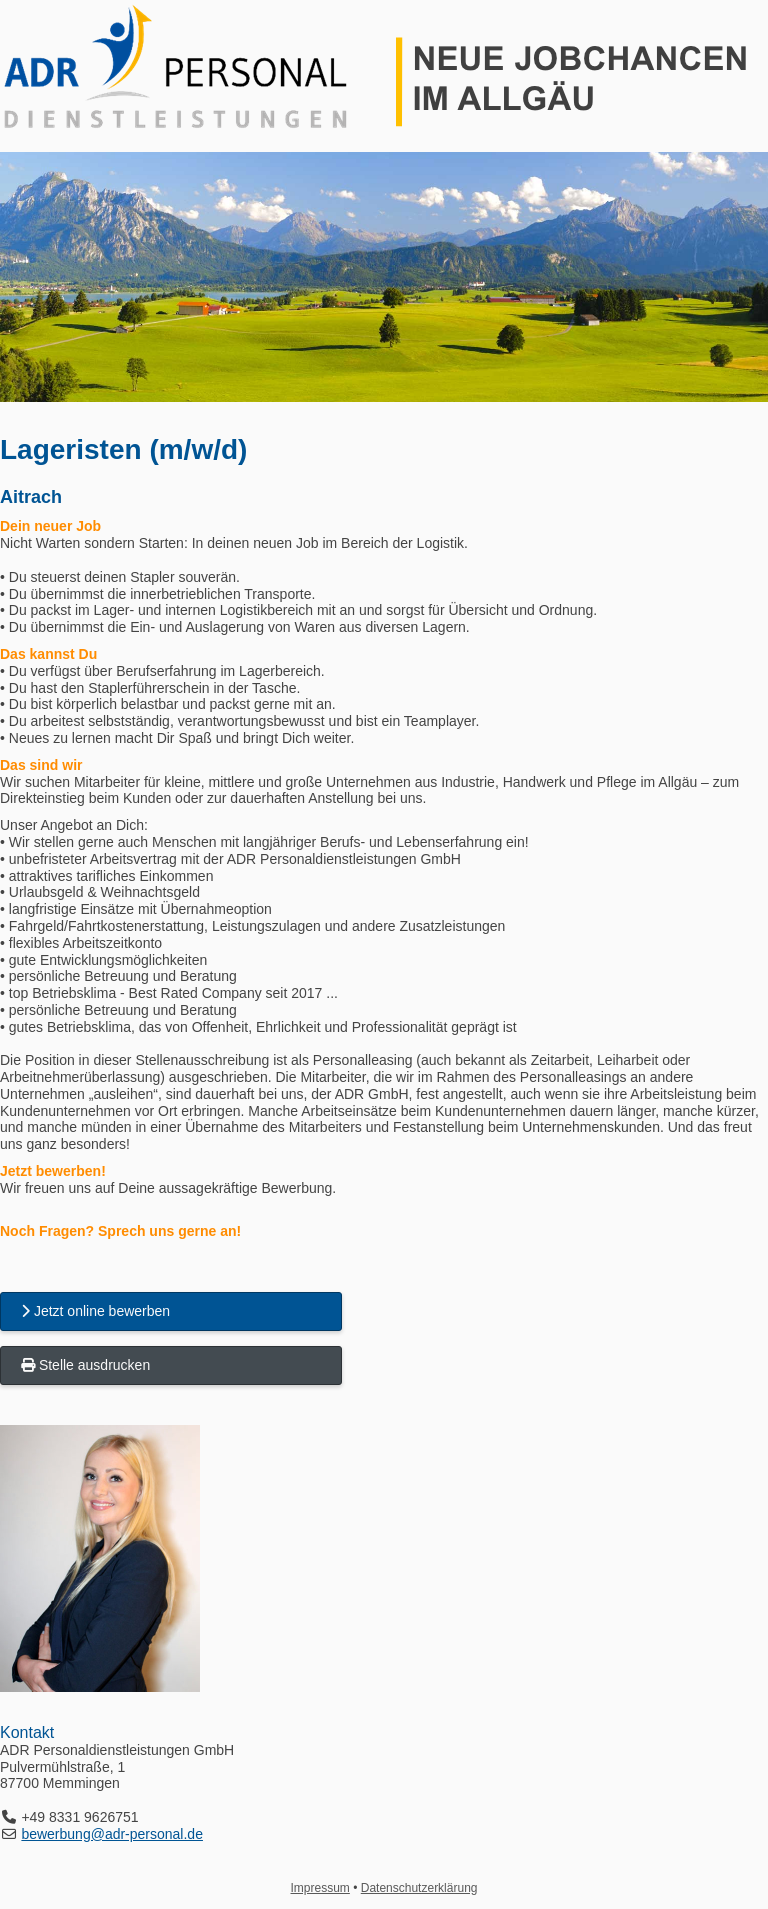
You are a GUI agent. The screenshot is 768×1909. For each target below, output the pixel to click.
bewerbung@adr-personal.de (112, 1834)
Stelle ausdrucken (85, 1365)
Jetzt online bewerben (95, 1311)
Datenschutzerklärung (419, 1888)
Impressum (320, 1888)
